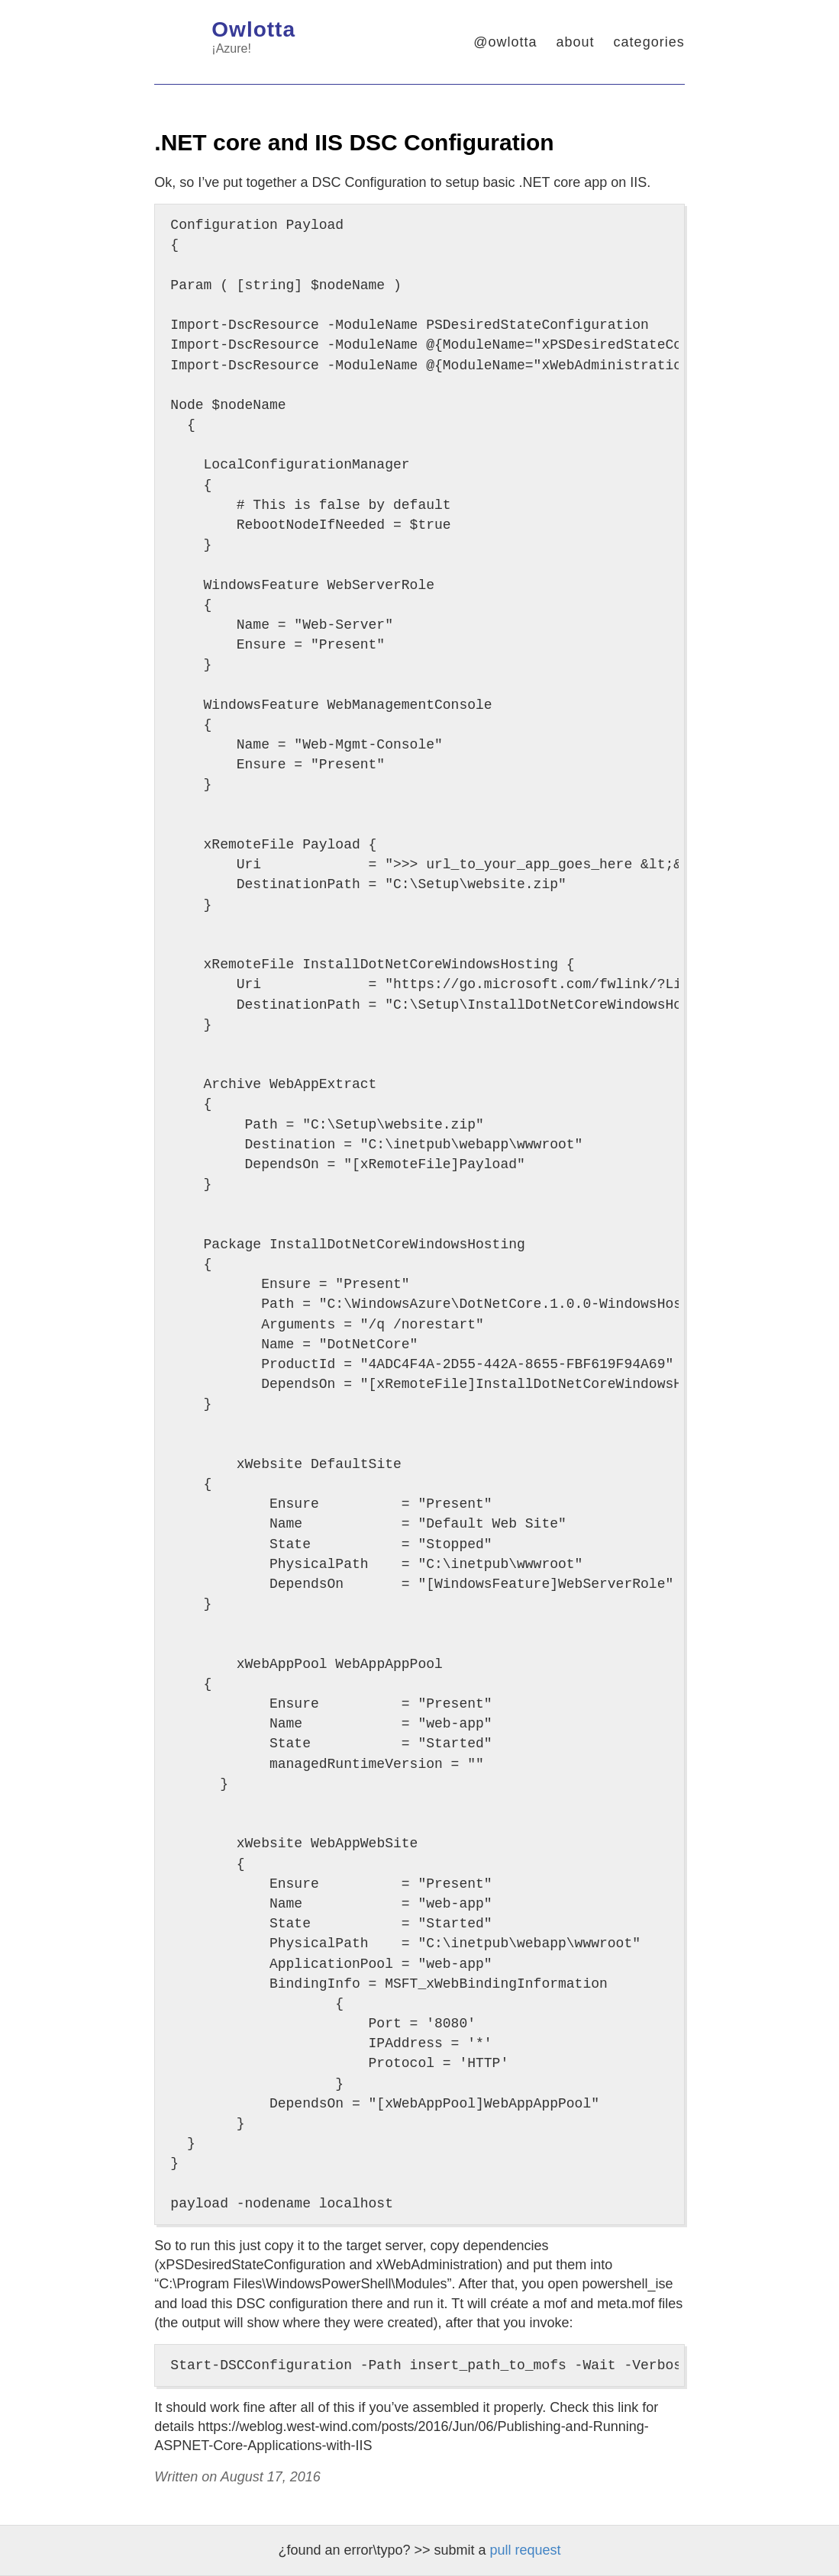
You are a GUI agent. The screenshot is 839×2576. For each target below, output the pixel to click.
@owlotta (505, 42)
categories (649, 42)
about (576, 42)
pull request (525, 2550)
